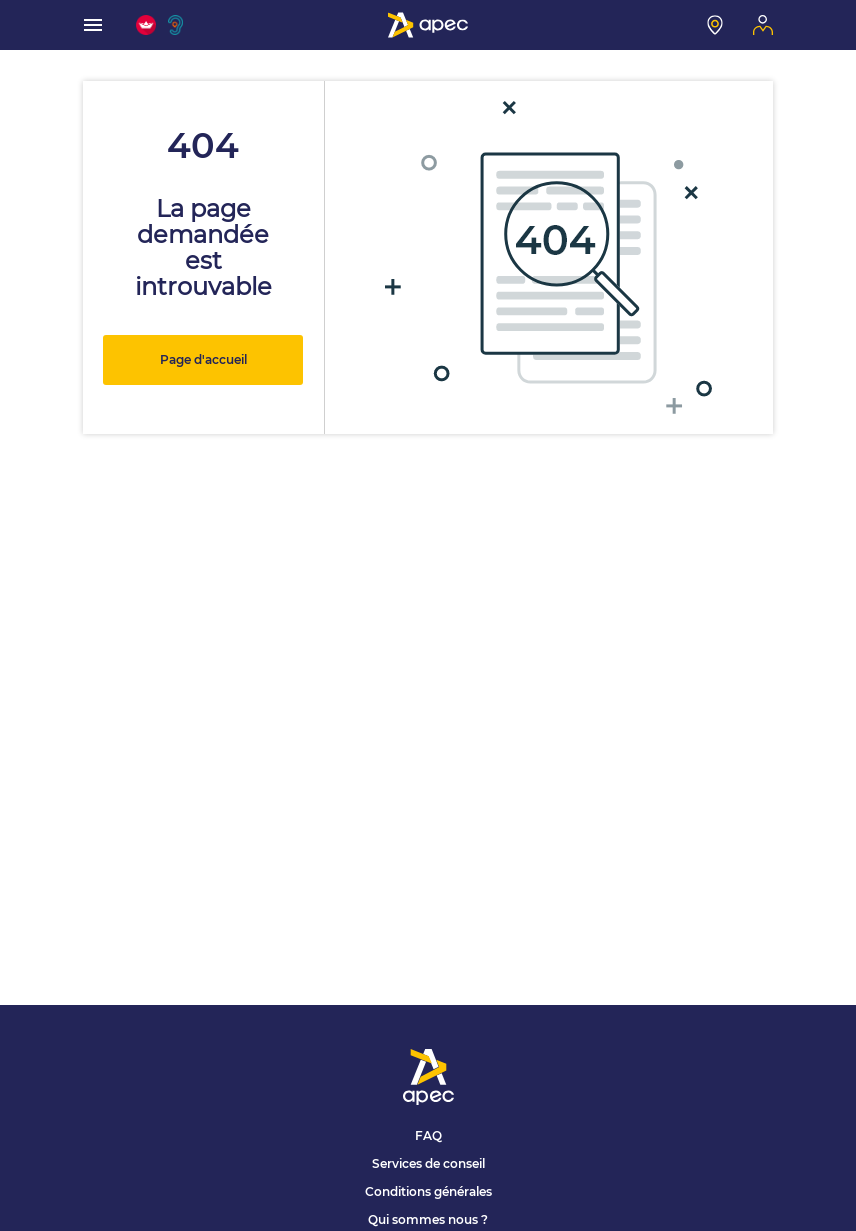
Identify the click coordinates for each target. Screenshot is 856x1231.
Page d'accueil (203, 359)
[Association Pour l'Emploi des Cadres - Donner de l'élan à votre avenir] (428, 25)
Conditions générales (428, 1191)
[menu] (93, 25)
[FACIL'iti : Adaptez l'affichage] (146, 25)
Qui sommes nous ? (428, 1219)
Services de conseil (428, 1163)
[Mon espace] (763, 25)
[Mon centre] (715, 25)
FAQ (428, 1135)
